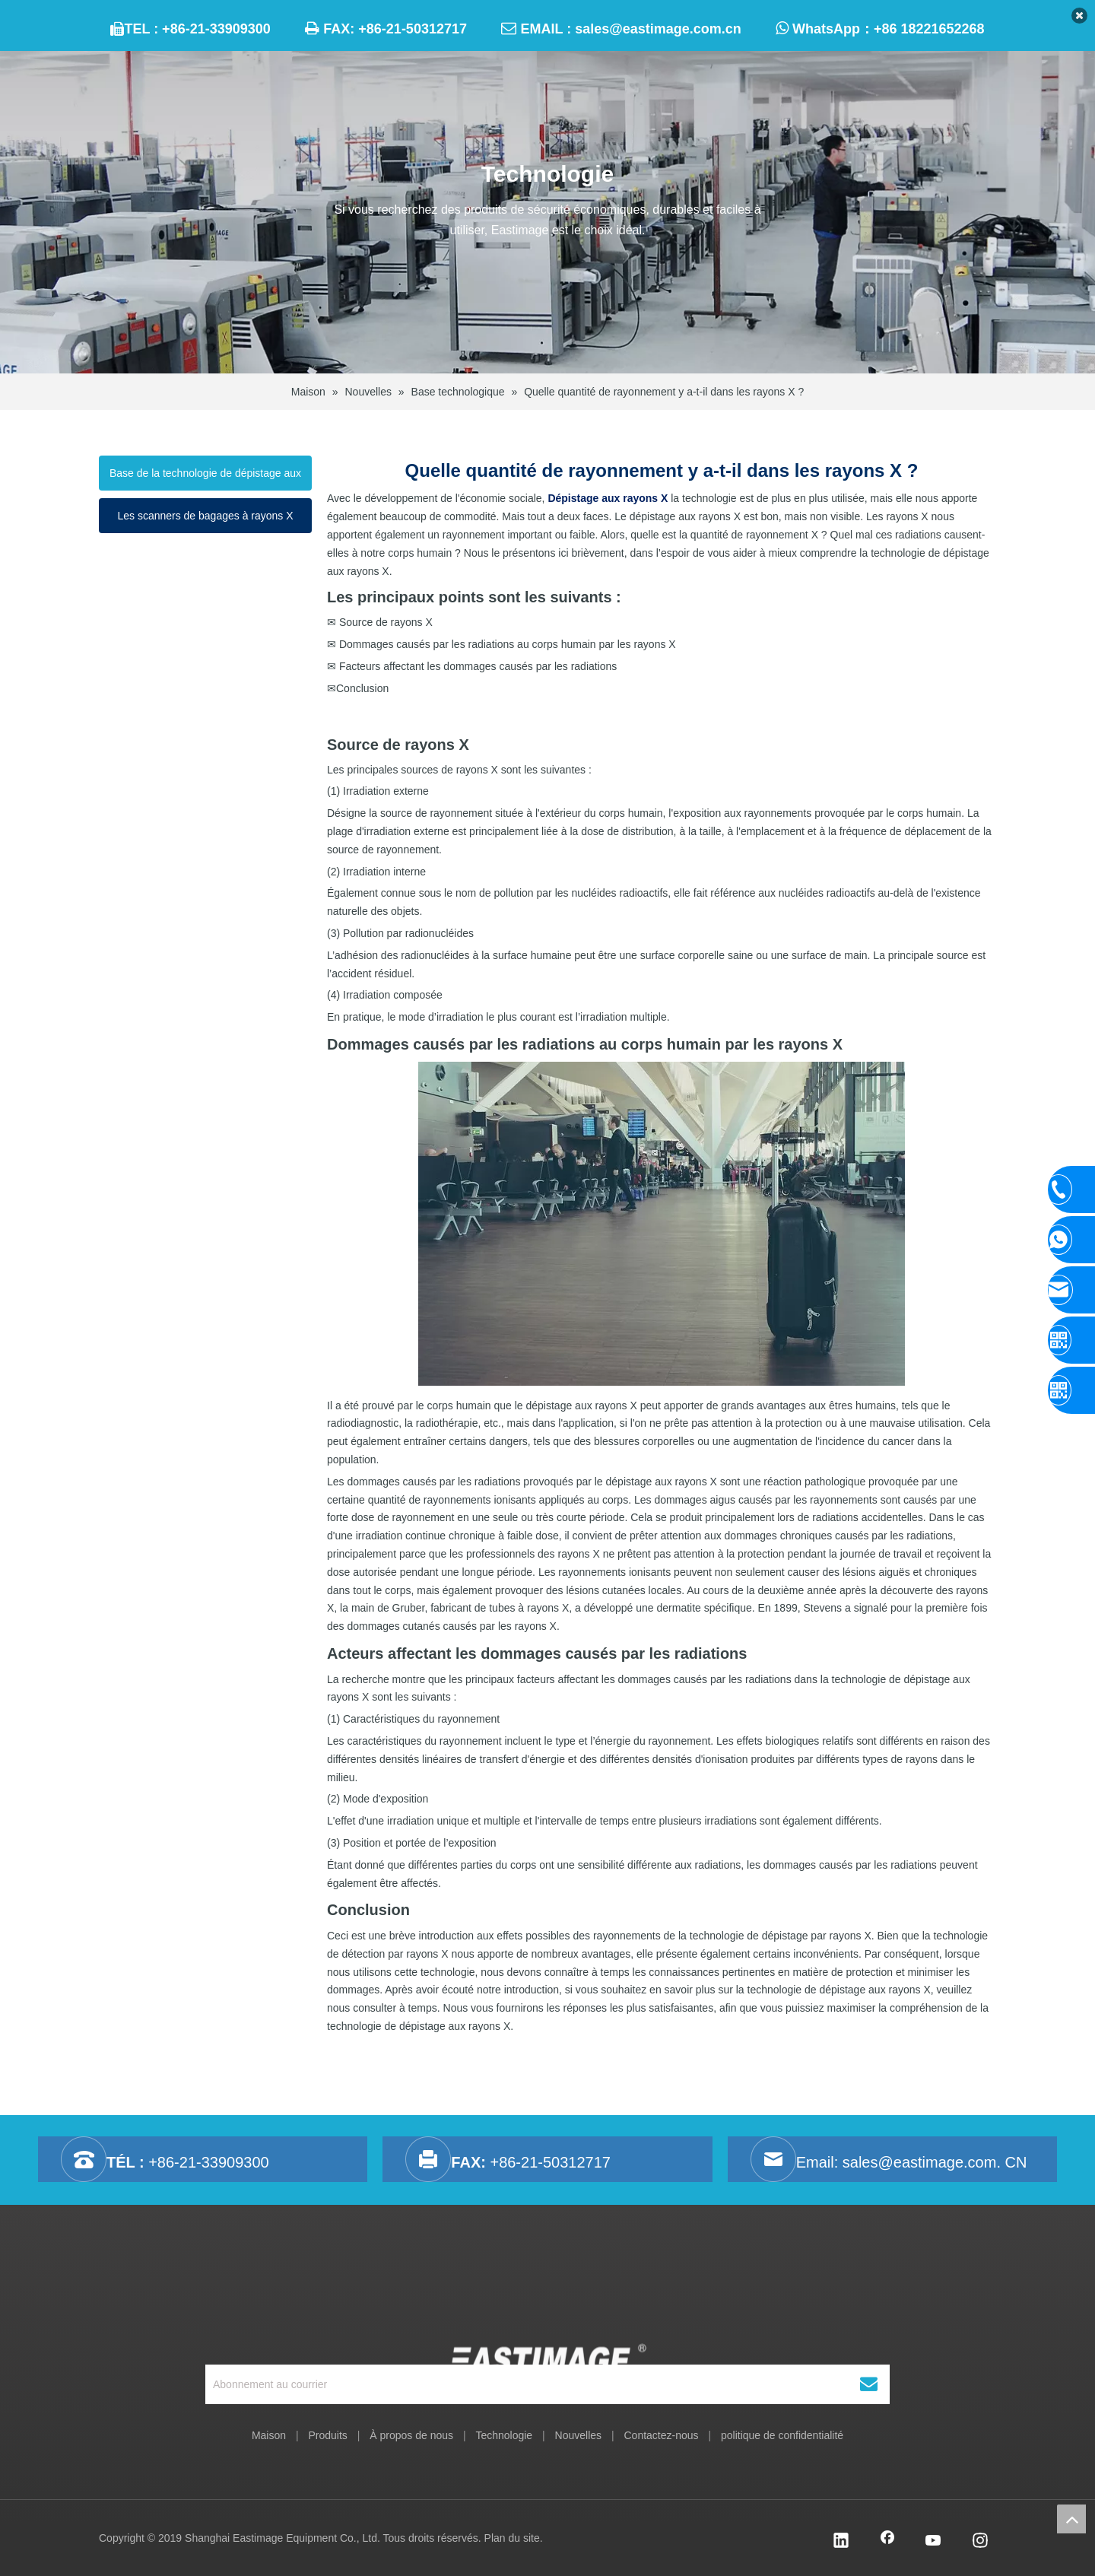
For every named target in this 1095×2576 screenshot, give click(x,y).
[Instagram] (980, 2542)
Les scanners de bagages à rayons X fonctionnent (205, 521)
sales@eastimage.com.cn (658, 29)
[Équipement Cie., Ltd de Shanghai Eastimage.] (547, 2314)
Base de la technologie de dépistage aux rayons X (205, 479)
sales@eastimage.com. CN (935, 2162)
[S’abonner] (868, 2384)
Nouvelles (578, 2435)
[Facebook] (887, 2542)
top (1071, 2519)
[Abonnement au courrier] (513, 2384)
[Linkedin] (841, 2542)
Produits (327, 2435)
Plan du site (512, 2538)
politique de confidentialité (782, 2435)
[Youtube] (934, 2542)
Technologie (503, 2435)
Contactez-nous (661, 2435)
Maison (269, 2435)
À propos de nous (411, 2435)
